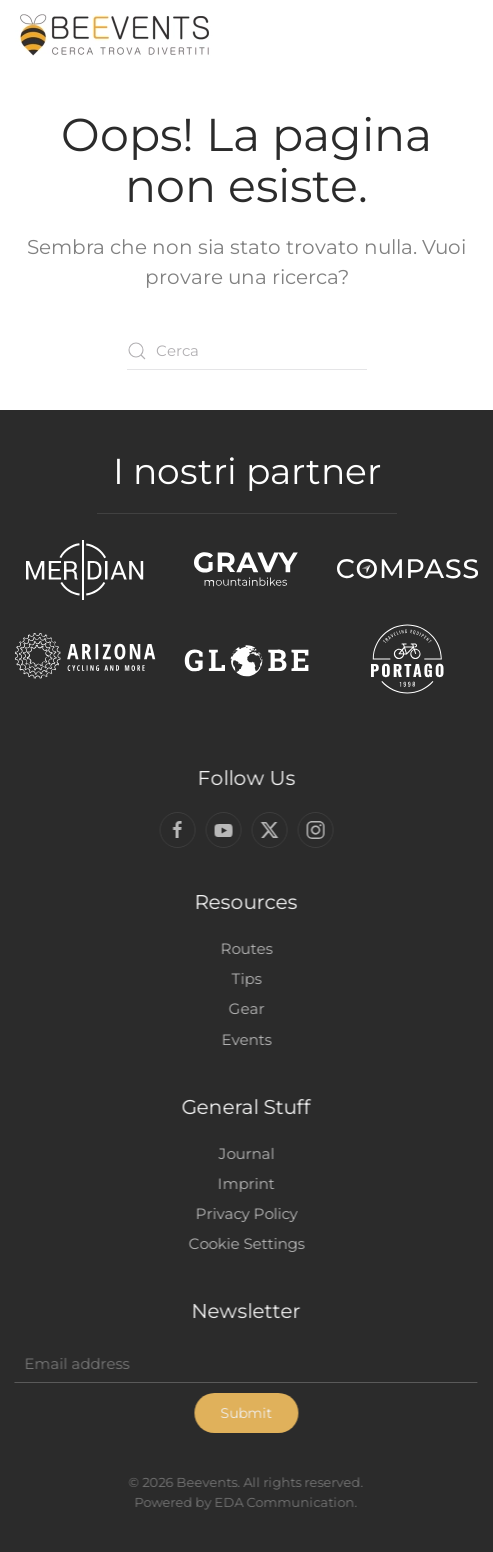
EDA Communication (283, 1502)
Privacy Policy (245, 1213)
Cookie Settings (245, 1243)
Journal (245, 1153)
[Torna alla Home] (115, 35)
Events (245, 1039)
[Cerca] (247, 351)
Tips (245, 978)
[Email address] (244, 1364)
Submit (244, 1413)
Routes (245, 948)
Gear (245, 1008)
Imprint (244, 1183)
